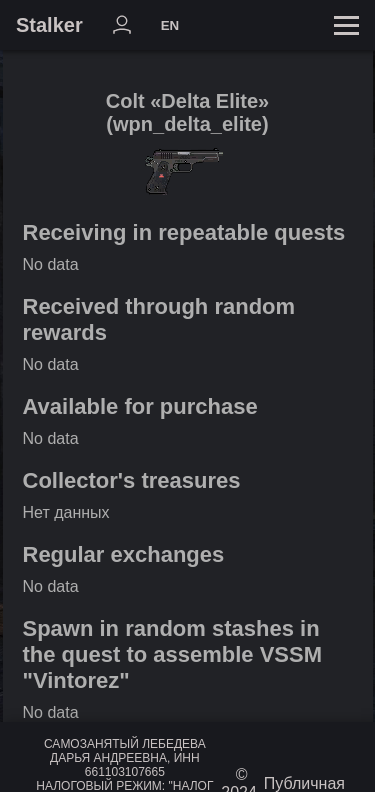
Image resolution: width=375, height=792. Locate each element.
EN (170, 25)
